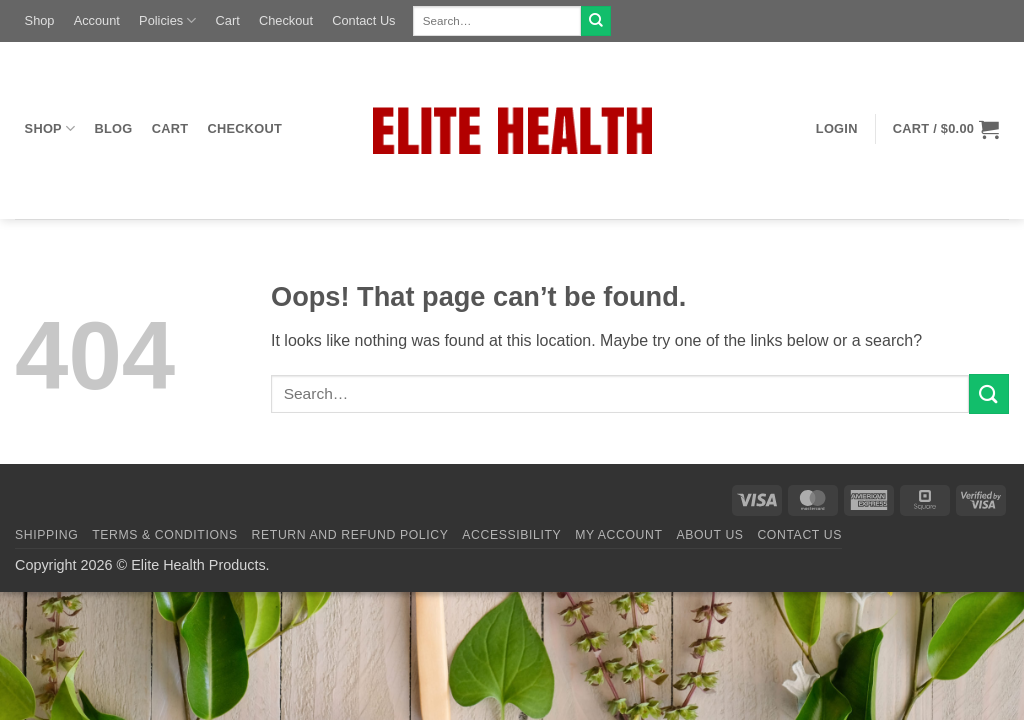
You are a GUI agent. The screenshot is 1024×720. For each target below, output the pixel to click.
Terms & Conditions (165, 535)
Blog (114, 128)
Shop (40, 20)
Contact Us (363, 20)
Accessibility (511, 535)
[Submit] (596, 21)
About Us (709, 535)
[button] (836, 129)
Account (97, 20)
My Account (618, 535)
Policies (167, 20)
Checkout (286, 20)
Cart (228, 20)
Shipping (46, 535)
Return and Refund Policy (350, 535)
